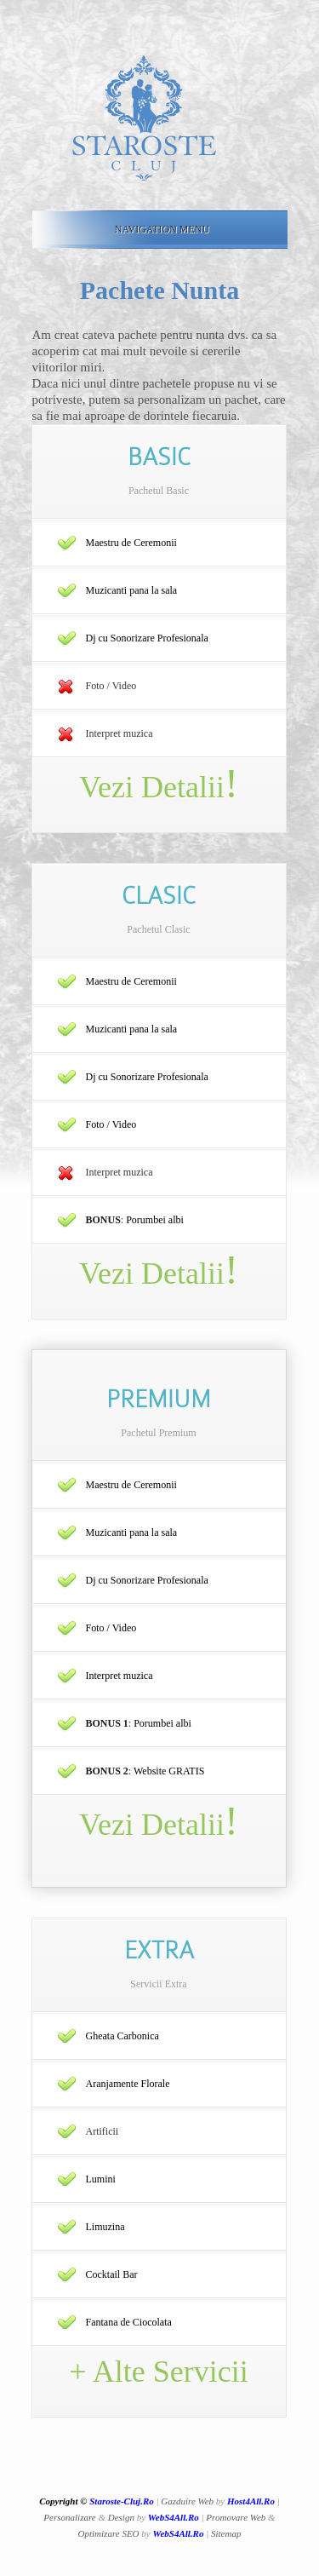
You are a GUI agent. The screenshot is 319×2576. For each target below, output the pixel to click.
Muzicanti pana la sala (132, 590)
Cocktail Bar (112, 2274)
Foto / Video (111, 1124)
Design (121, 2517)
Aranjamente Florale (128, 2084)
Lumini (101, 2179)
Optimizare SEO (109, 2533)
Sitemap (226, 2533)
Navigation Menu (156, 229)
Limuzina (105, 2227)
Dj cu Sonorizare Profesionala (147, 638)
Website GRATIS (169, 1771)
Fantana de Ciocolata (129, 2322)
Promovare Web (235, 2517)
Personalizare (69, 2517)
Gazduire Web (187, 2501)
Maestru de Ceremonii (131, 543)
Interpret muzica (119, 1676)
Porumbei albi (155, 1220)
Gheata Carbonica (122, 2036)
